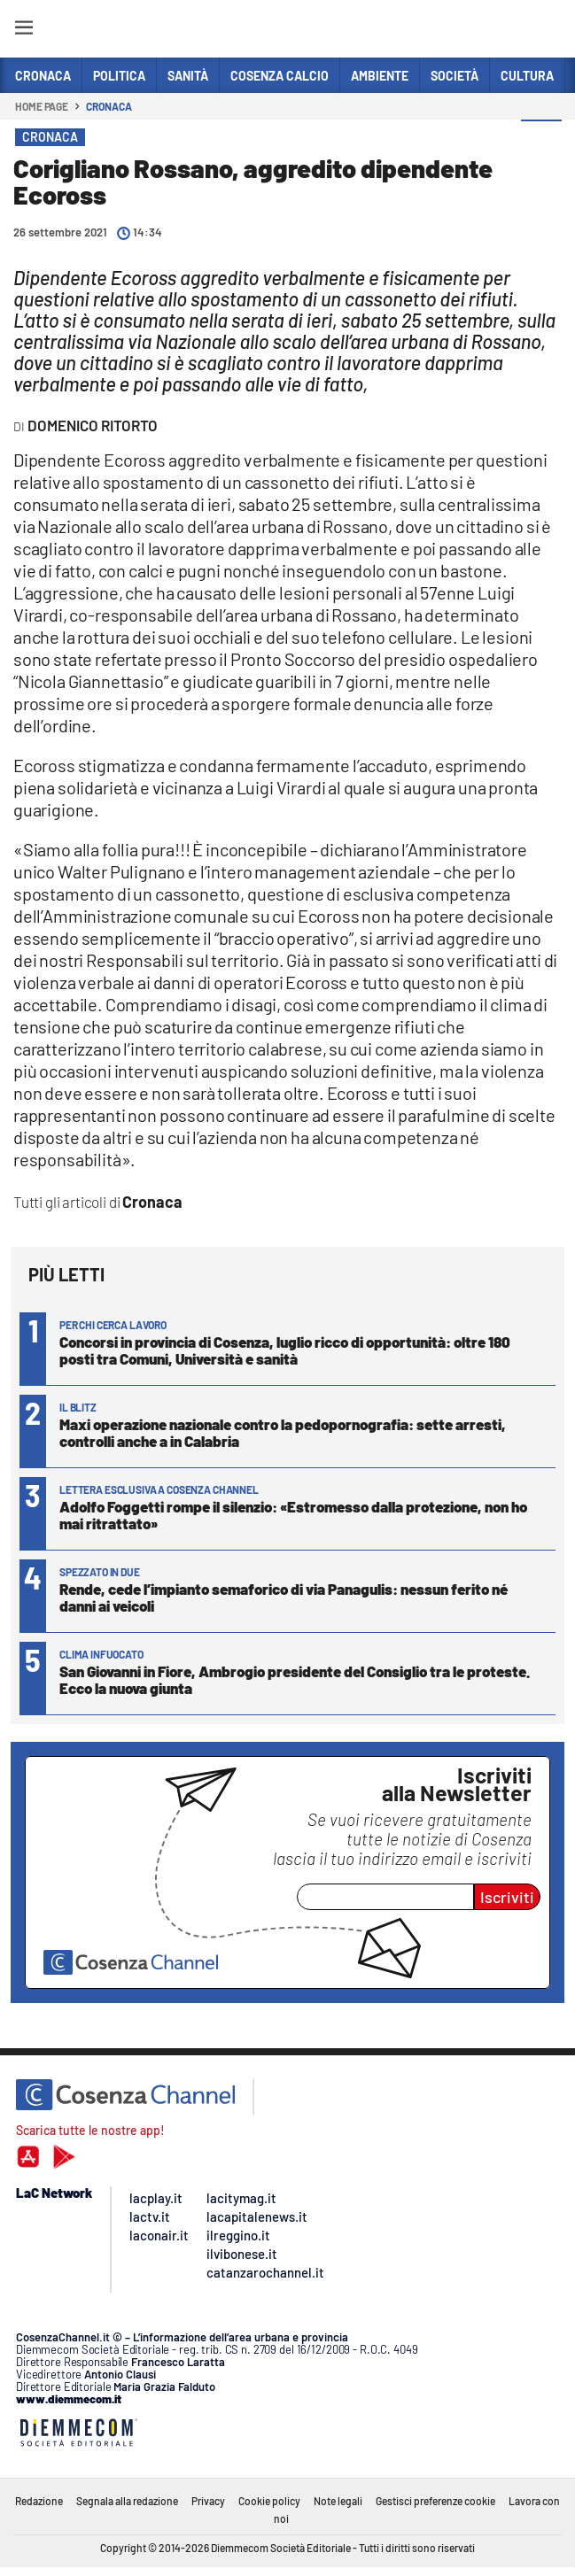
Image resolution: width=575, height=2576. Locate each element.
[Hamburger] (23, 30)
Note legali (338, 2501)
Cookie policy (269, 2501)
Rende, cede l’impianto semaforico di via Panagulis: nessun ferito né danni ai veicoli (283, 1597)
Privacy (208, 2501)
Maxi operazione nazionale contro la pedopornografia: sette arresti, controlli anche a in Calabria (282, 1432)
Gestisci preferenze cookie (435, 2501)
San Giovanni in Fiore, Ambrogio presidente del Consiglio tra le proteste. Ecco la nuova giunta (294, 1679)
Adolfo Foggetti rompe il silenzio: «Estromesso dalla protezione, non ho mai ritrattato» (293, 1514)
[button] (541, 141)
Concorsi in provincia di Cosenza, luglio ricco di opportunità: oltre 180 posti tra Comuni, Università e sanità (284, 1350)
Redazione (39, 2501)
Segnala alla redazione (127, 2501)
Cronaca (108, 106)
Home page (41, 106)
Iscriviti (507, 1897)
